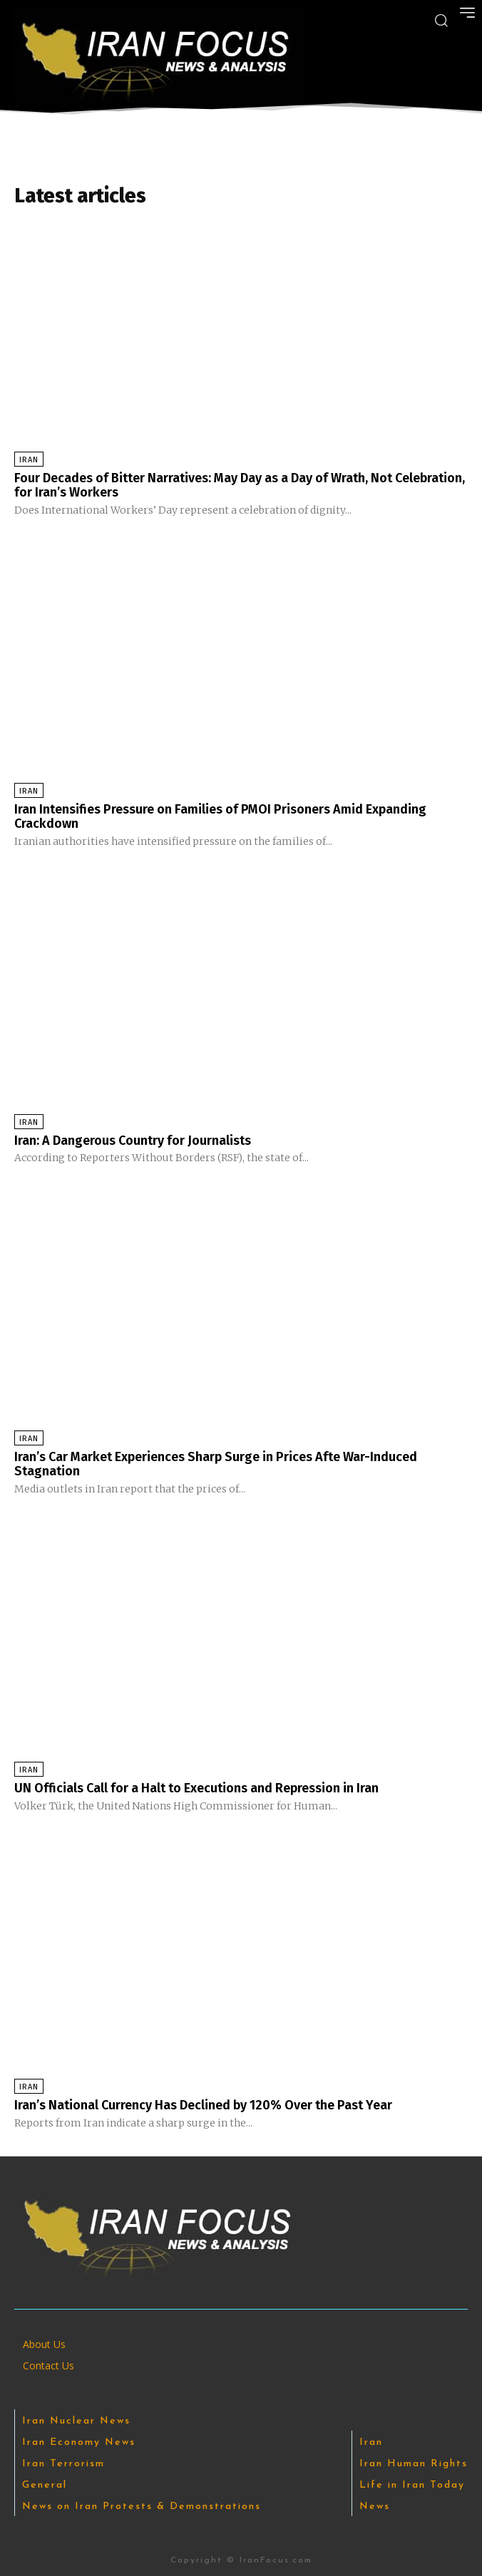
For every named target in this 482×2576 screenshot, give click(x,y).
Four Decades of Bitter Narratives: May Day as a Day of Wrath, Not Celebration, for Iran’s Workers (239, 485)
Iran (29, 459)
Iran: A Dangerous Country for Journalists (132, 1140)
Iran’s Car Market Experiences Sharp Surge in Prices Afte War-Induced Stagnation (215, 1464)
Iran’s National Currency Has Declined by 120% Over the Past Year (203, 2105)
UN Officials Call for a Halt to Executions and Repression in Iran (196, 1788)
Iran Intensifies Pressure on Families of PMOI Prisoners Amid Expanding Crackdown (220, 816)
